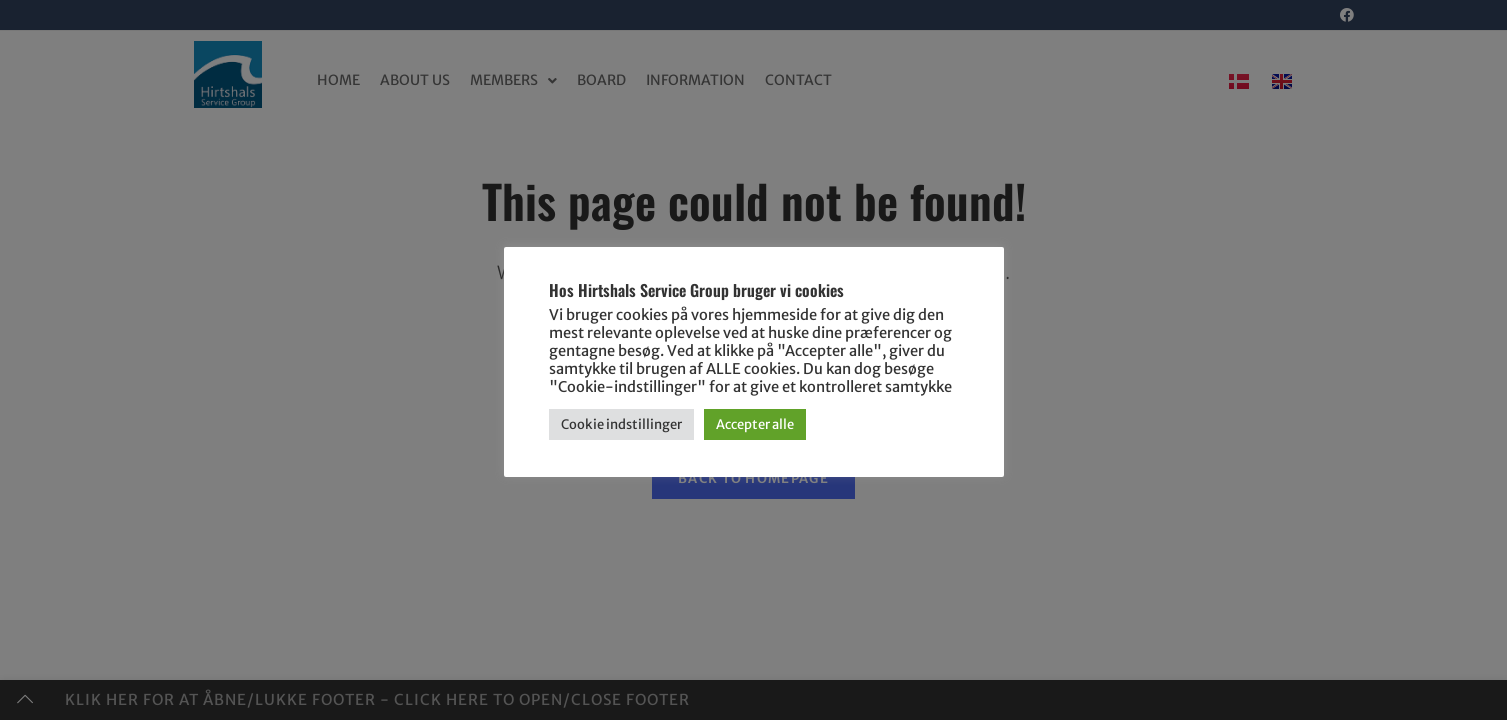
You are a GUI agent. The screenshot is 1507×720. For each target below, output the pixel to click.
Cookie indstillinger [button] (621, 424)
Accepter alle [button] (755, 424)
